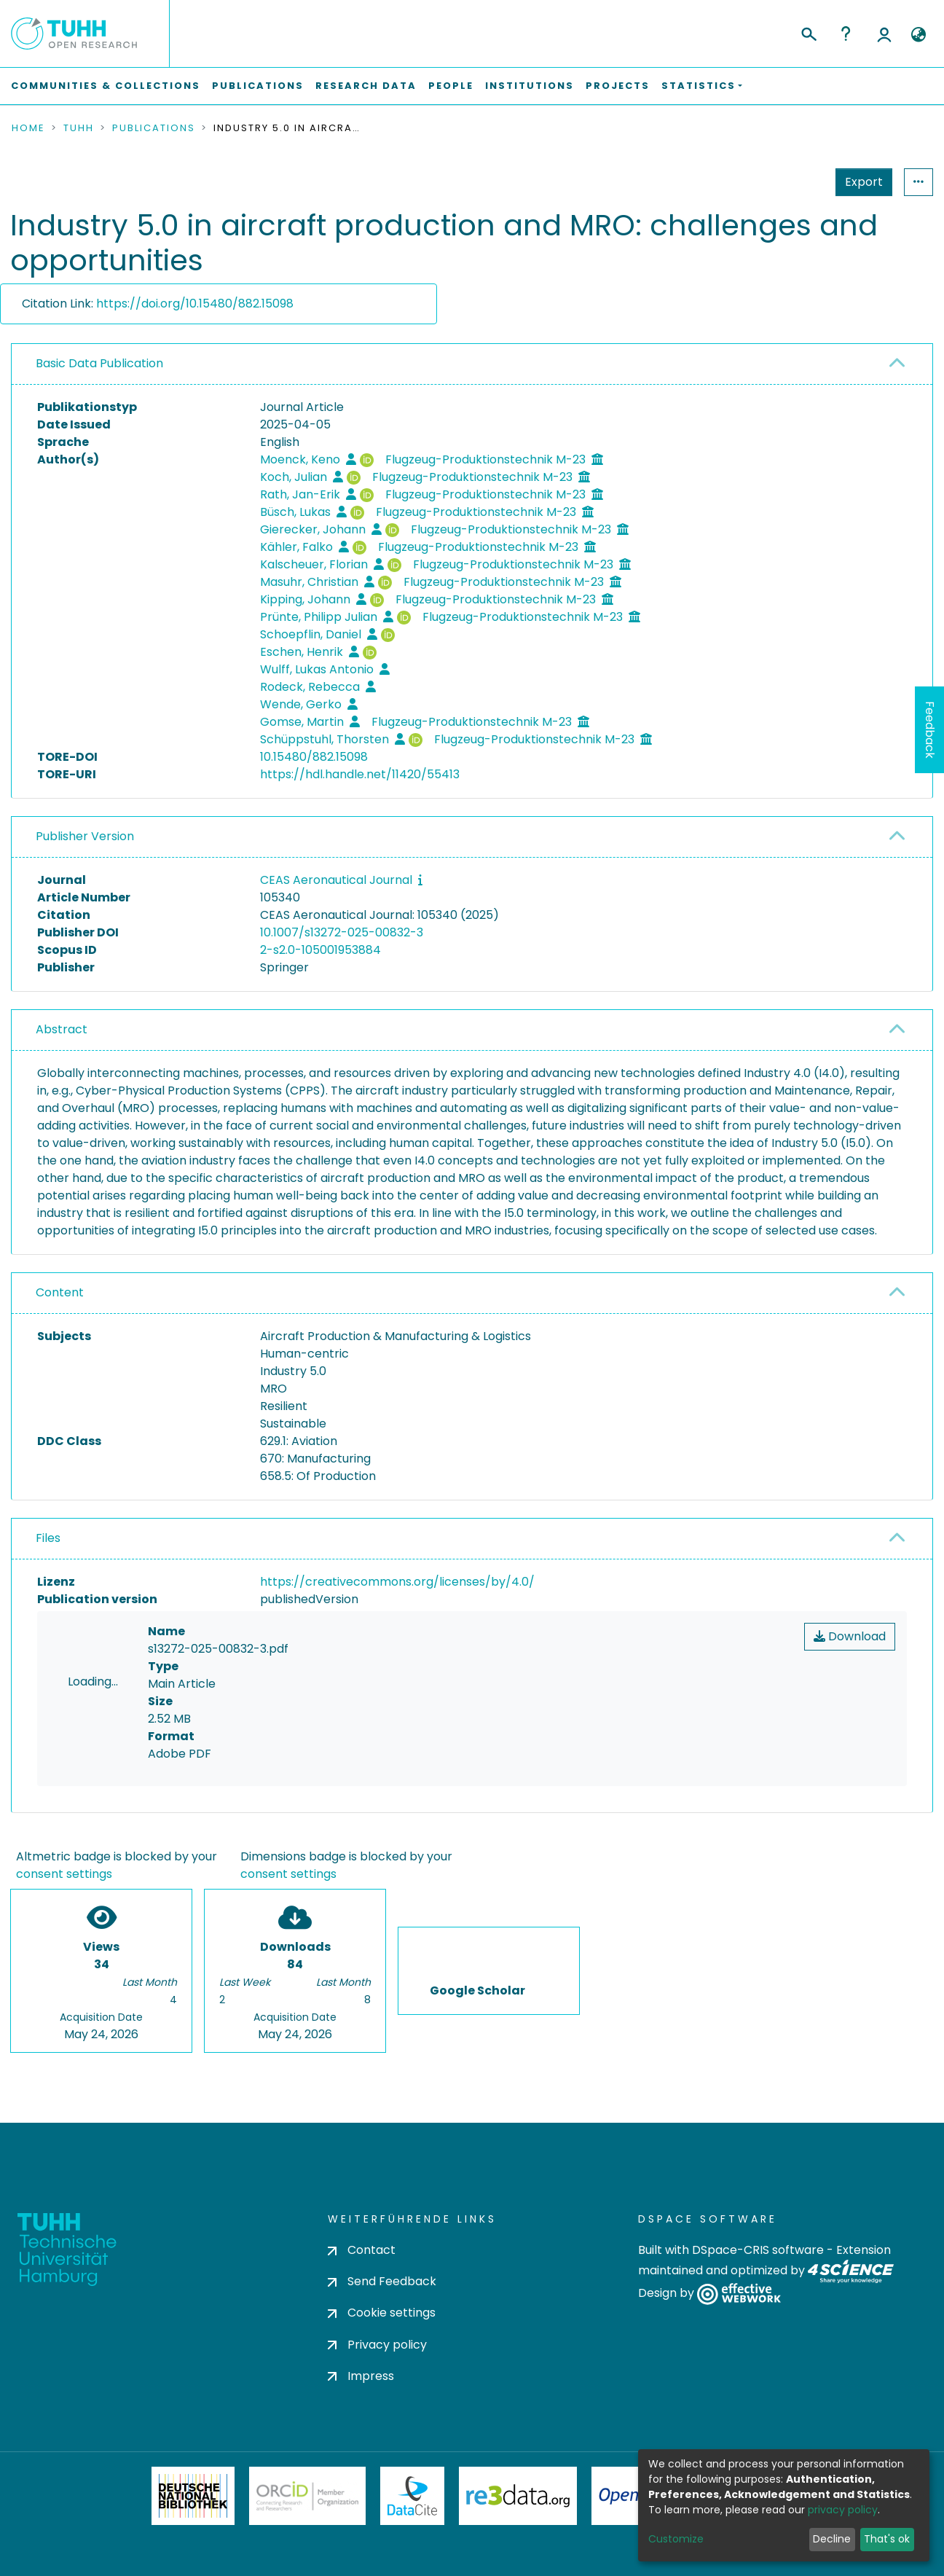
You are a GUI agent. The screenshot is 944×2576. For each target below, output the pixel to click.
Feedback (929, 730)
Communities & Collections (105, 86)
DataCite (413, 2496)
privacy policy (843, 2509)
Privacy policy (377, 2344)
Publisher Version (85, 836)
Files (48, 1538)
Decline (832, 2539)
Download (850, 1636)
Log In (884, 33)
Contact (362, 2250)
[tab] (472, 364)
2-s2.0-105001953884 (320, 949)
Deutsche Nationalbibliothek (193, 2496)
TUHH (78, 128)
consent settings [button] (64, 1874)
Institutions (529, 86)
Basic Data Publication (99, 363)
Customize (676, 2539)
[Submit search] (808, 32)
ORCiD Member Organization (307, 2495)
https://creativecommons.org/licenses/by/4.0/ (397, 1581)
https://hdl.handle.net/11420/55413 (360, 774)
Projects (618, 86)
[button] (918, 35)
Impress (361, 2376)
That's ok (887, 2539)
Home (28, 128)
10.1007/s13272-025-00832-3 (341, 932)
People (450, 86)
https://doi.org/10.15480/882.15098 (195, 303)
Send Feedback (382, 2281)
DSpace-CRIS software (758, 2250)
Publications (258, 86)
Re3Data (518, 2496)
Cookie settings (382, 2312)
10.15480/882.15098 (314, 756)
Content (60, 1292)
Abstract (61, 1029)
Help (845, 33)
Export (792, 181)
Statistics (859, 181)
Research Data (366, 86)
